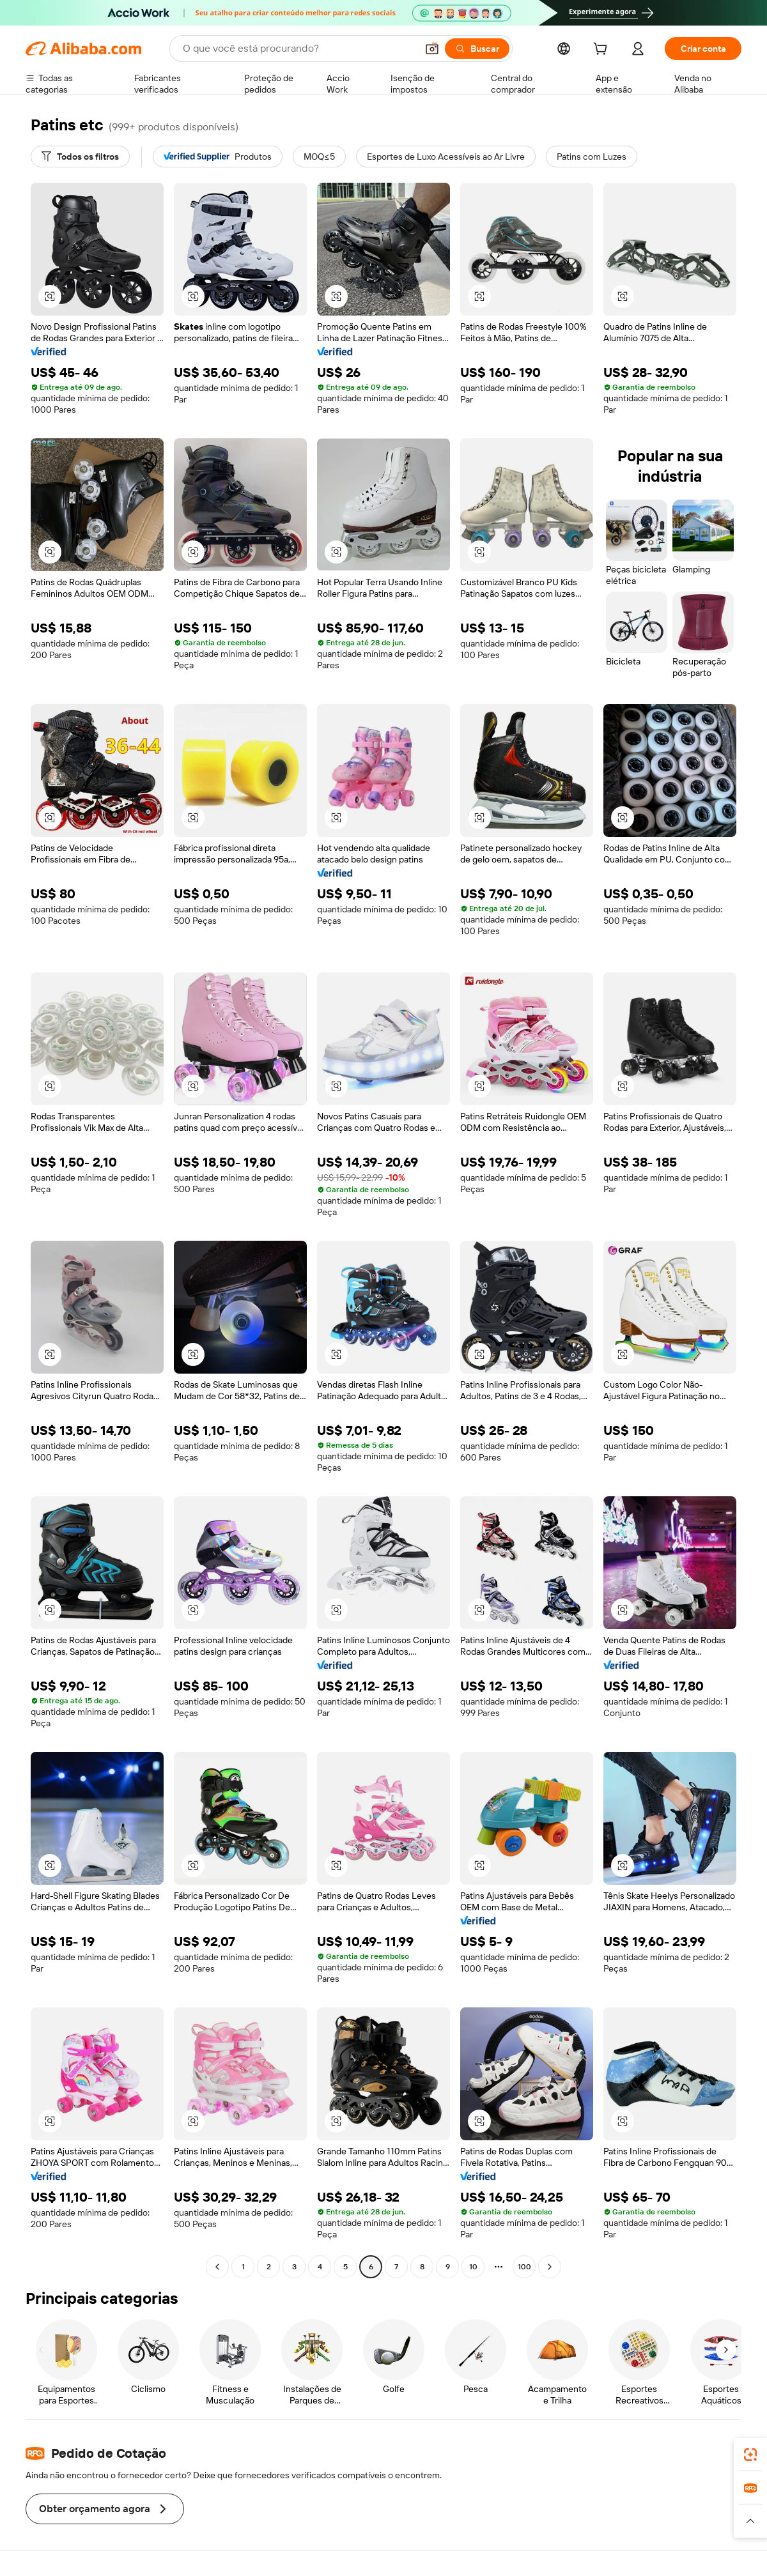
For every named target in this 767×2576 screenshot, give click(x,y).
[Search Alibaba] (298, 49)
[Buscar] (477, 48)
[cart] (602, 50)
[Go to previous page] (217, 2266)
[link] (750, 2454)
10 (473, 2266)
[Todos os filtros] (80, 156)
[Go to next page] (549, 2266)
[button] (432, 48)
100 (524, 2266)
